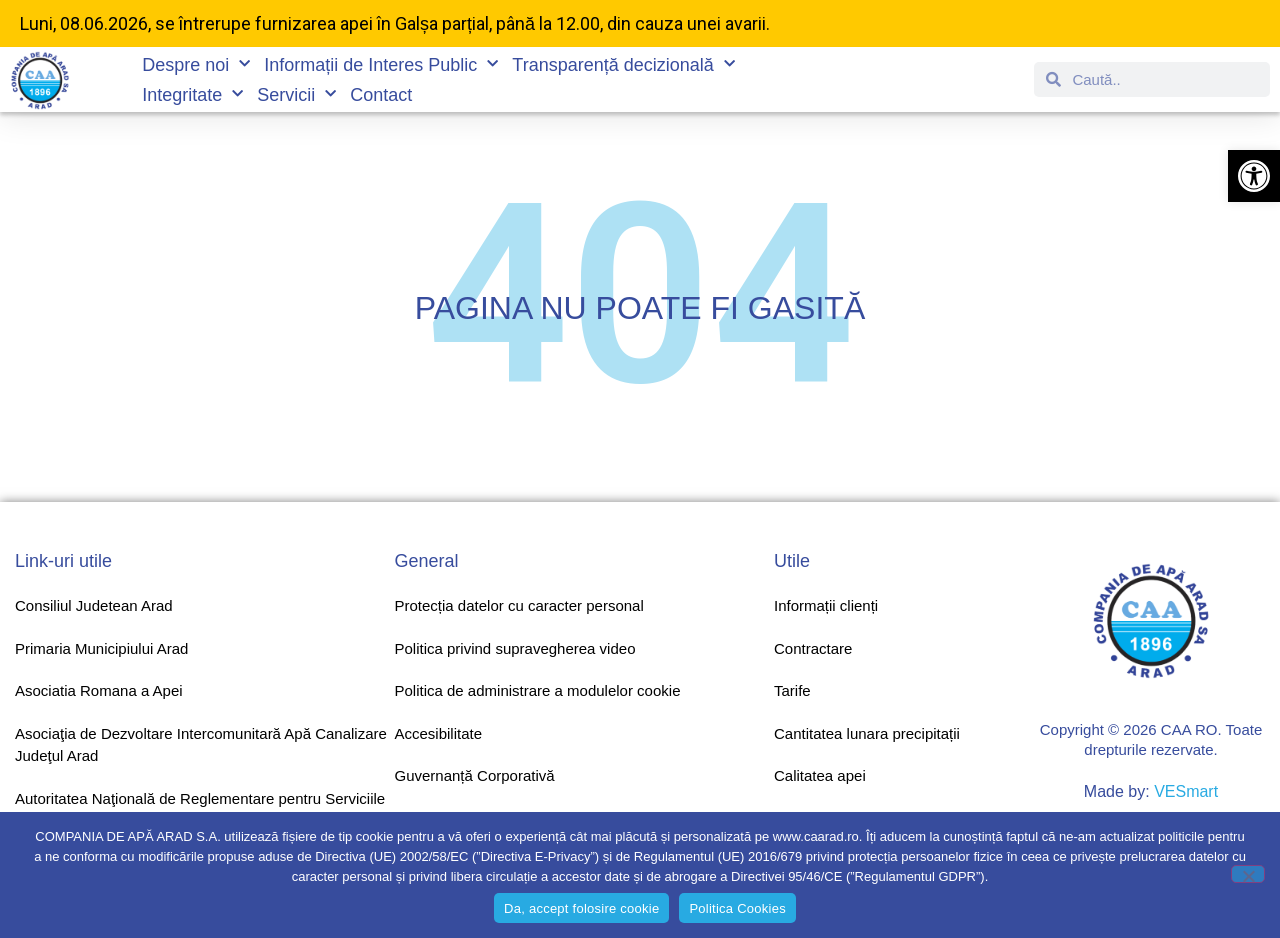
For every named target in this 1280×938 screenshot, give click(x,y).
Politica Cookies (737, 908)
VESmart (1186, 791)
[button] (1254, 176)
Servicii (296, 95)
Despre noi (196, 65)
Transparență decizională (623, 65)
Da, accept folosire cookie (581, 908)
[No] (1248, 874)
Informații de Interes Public (381, 65)
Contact (381, 95)
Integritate (192, 95)
